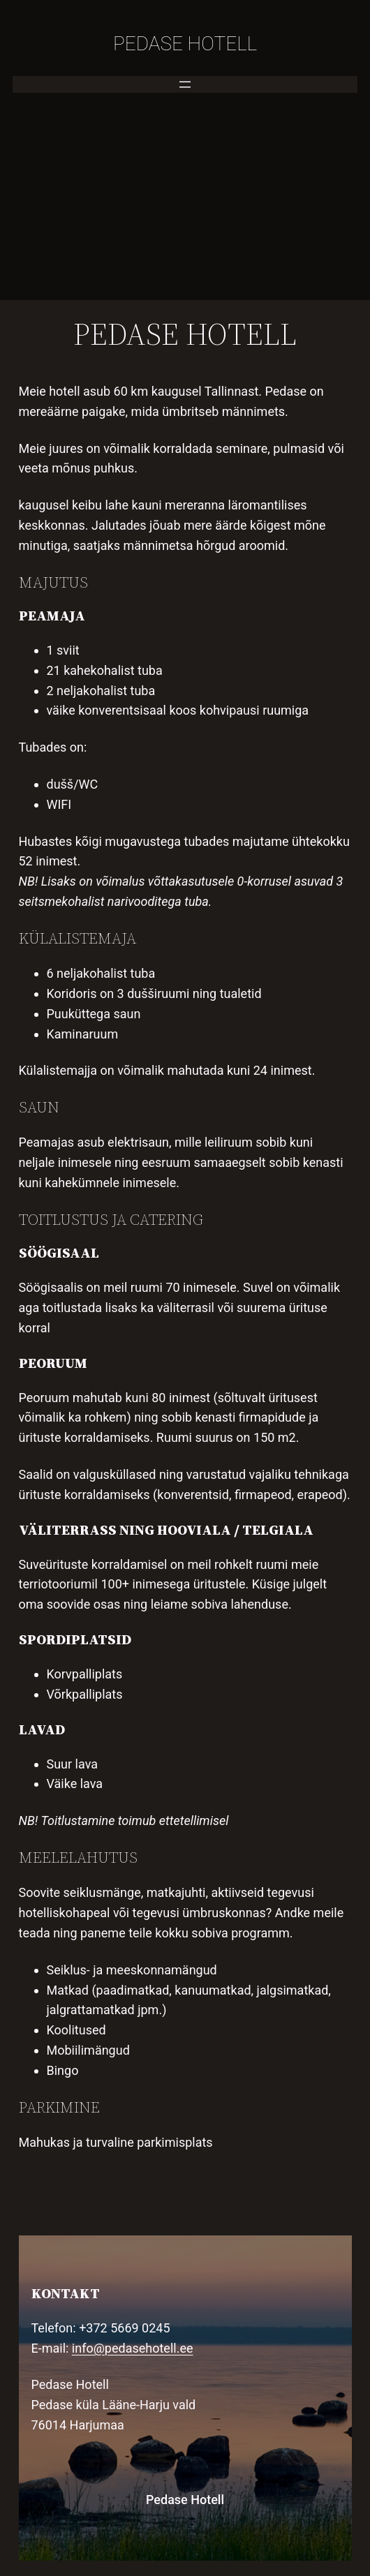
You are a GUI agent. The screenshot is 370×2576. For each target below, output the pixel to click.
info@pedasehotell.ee (132, 2348)
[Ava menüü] (185, 84)
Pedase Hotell (185, 2499)
